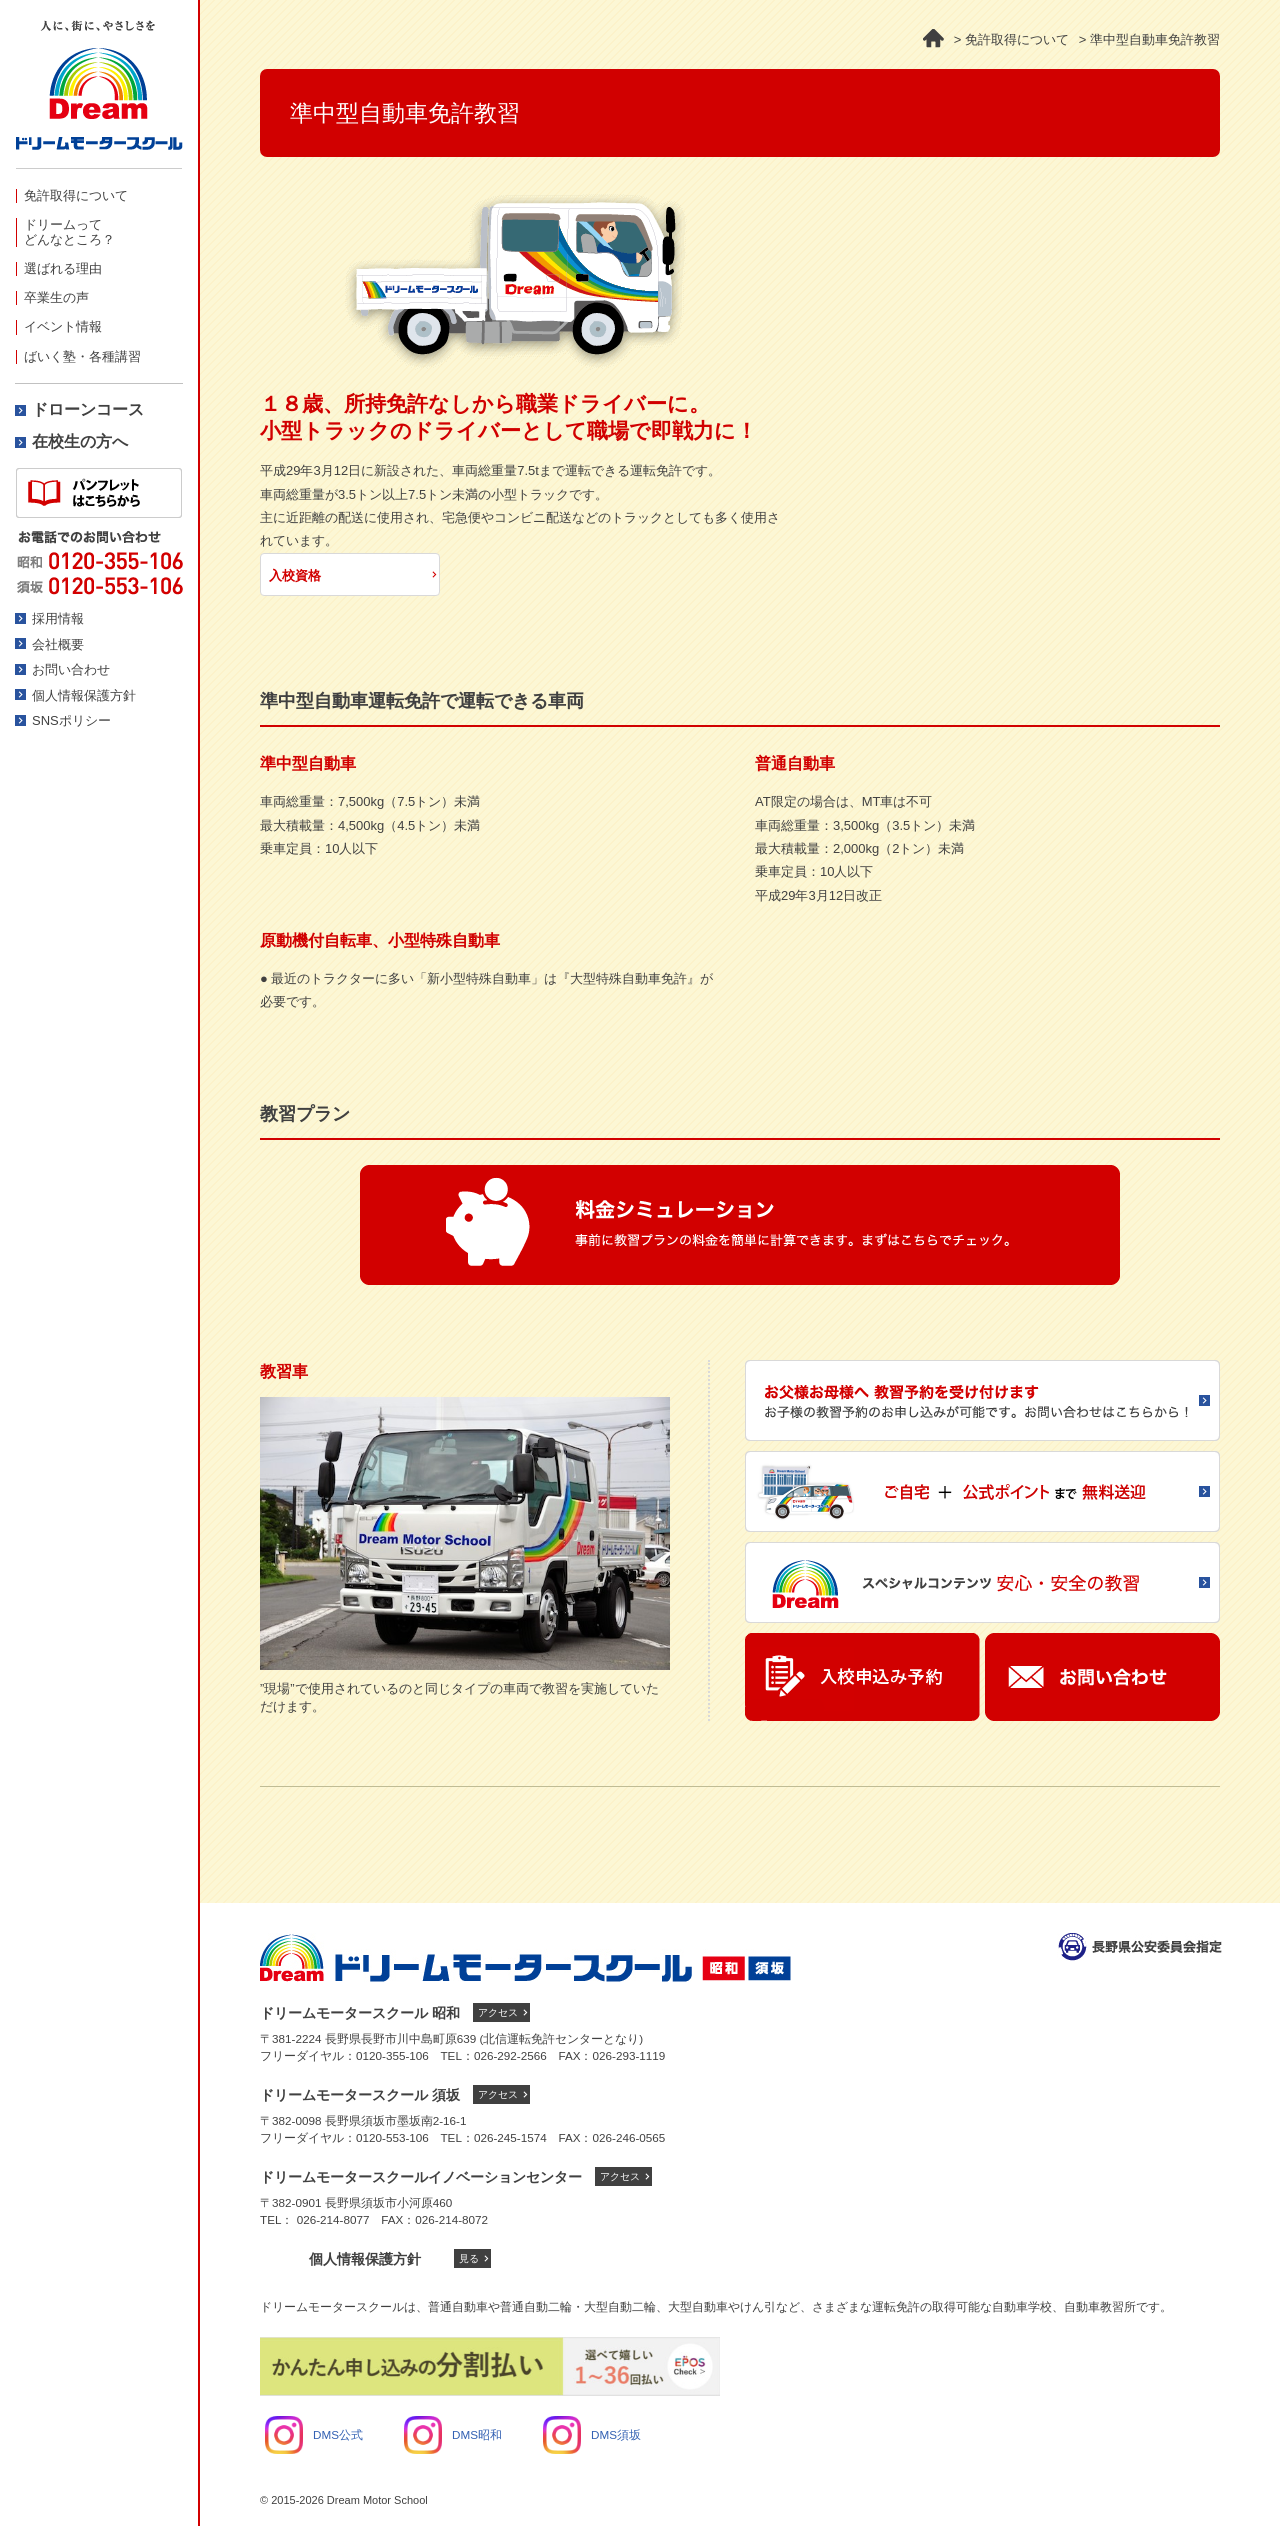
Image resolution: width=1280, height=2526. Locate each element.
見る (469, 2258)
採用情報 (58, 618)
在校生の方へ (80, 441)
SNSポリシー (71, 720)
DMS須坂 (592, 2434)
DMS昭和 (453, 2434)
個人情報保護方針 (84, 695)
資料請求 (99, 493)
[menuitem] (99, 195)
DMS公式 (314, 2434)
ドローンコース (88, 409)
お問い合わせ (71, 669)
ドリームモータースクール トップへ (525, 1958)
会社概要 (58, 644)
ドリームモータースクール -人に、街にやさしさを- (99, 94)
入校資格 (295, 575)
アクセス (498, 2012)
